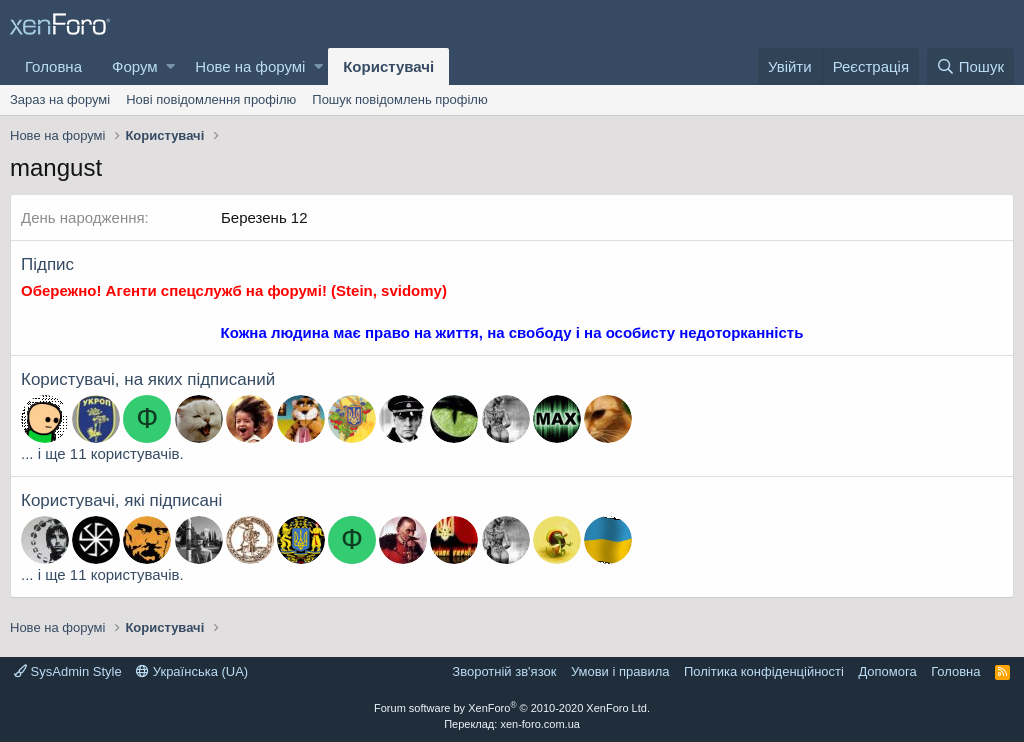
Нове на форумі (250, 66)
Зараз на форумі (60, 99)
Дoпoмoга (887, 671)
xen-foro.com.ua (539, 724)
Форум (135, 66)
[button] (170, 66)
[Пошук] (970, 66)
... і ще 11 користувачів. (102, 453)
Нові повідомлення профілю (211, 99)
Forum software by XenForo (512, 708)
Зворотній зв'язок (504, 671)
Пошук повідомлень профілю (399, 99)
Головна (53, 66)
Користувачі (388, 66)
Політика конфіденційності (764, 671)
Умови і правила (620, 671)
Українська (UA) (192, 671)
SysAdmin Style (68, 671)
